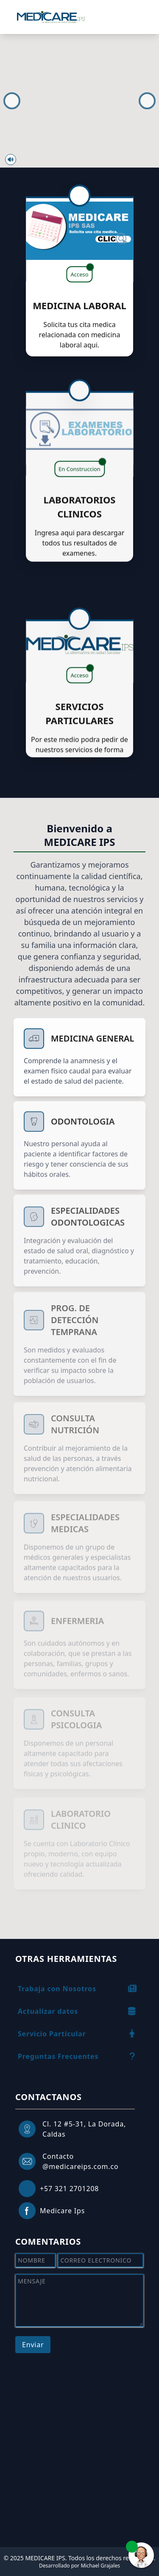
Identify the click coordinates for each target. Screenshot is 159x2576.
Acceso (81, 272)
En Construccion (82, 457)
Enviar (33, 2344)
